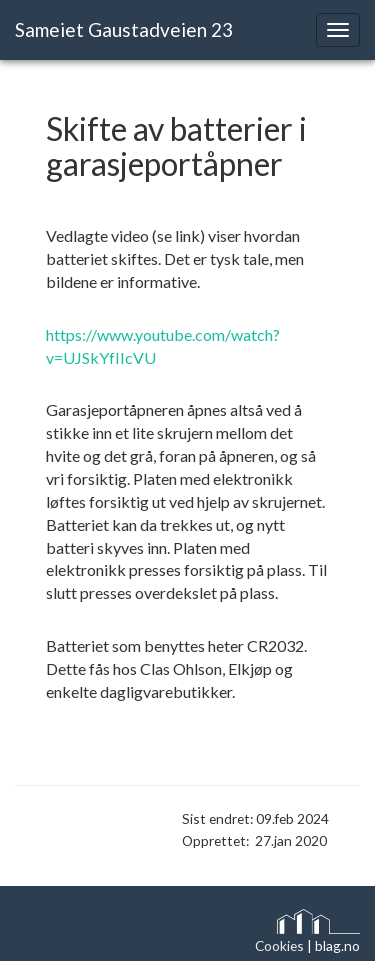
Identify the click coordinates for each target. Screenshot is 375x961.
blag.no (337, 945)
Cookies (279, 945)
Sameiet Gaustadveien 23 (124, 29)
